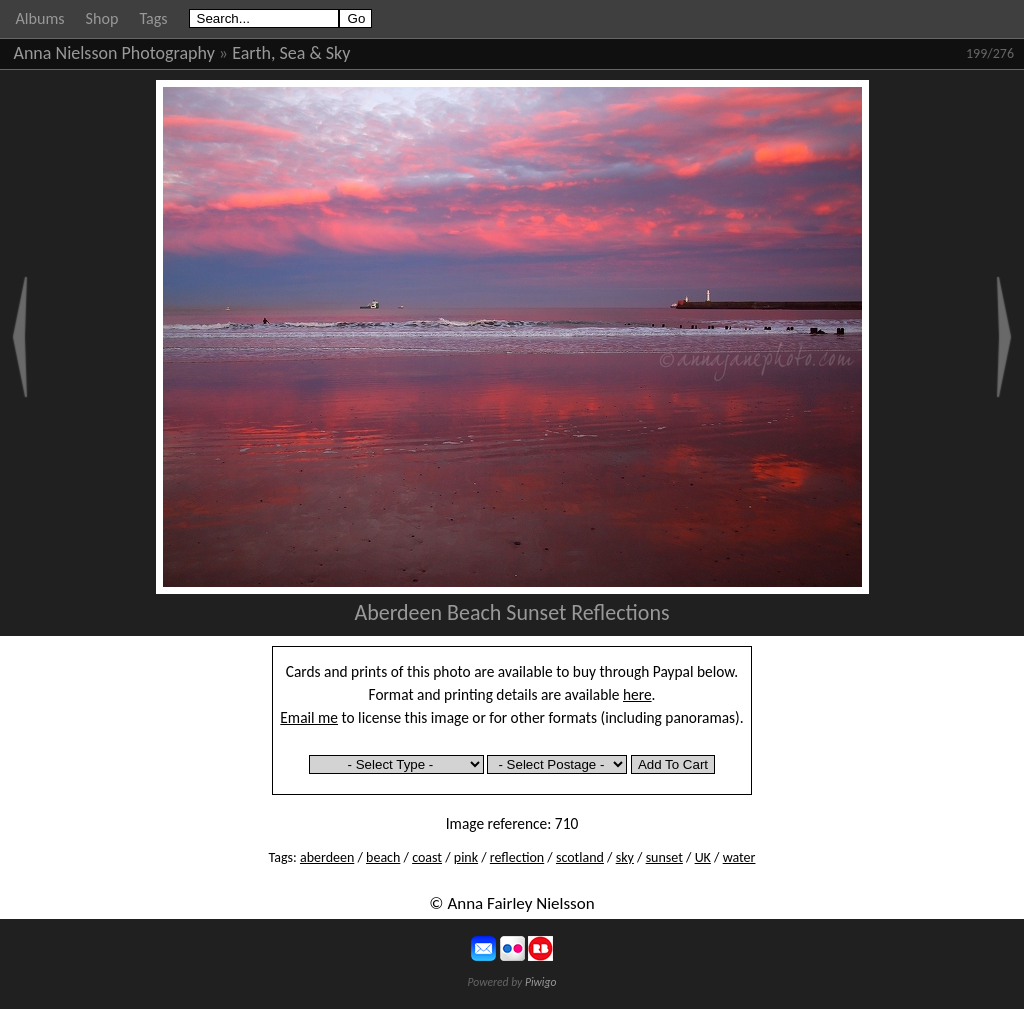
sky (625, 857)
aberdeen (327, 857)
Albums (40, 18)
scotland (580, 857)
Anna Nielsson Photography (114, 53)
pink (466, 857)
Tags (153, 18)
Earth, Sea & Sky (291, 53)
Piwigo (541, 982)
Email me (309, 717)
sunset (664, 857)
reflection (517, 857)
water (739, 857)
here (637, 694)
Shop (102, 18)
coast (427, 857)
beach (383, 857)
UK (703, 857)
